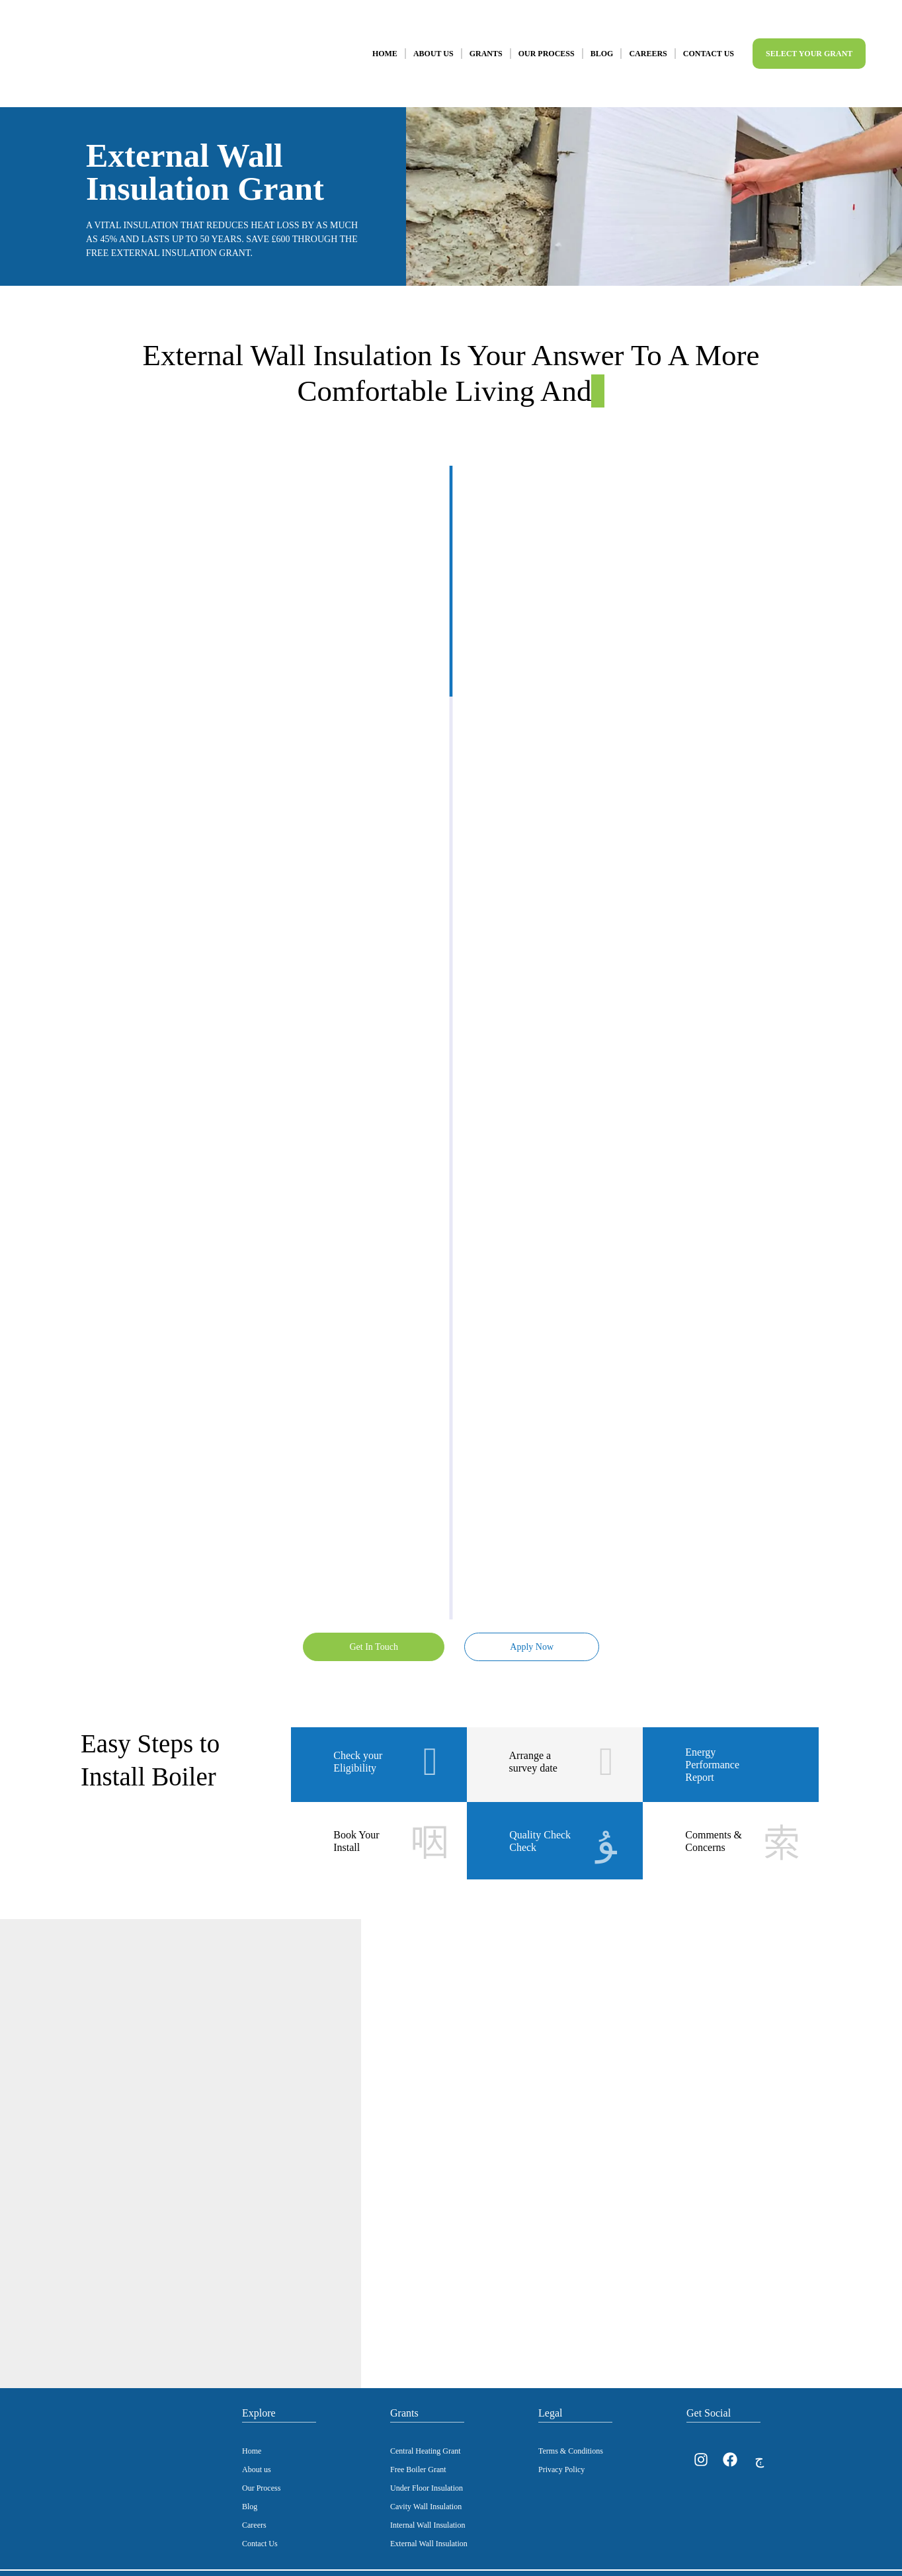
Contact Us (708, 41)
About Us (433, 41)
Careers (648, 41)
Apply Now (530, 1620)
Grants (486, 41)
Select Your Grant (809, 41)
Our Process (546, 41)
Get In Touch (372, 1620)
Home (384, 41)
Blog (602, 41)
